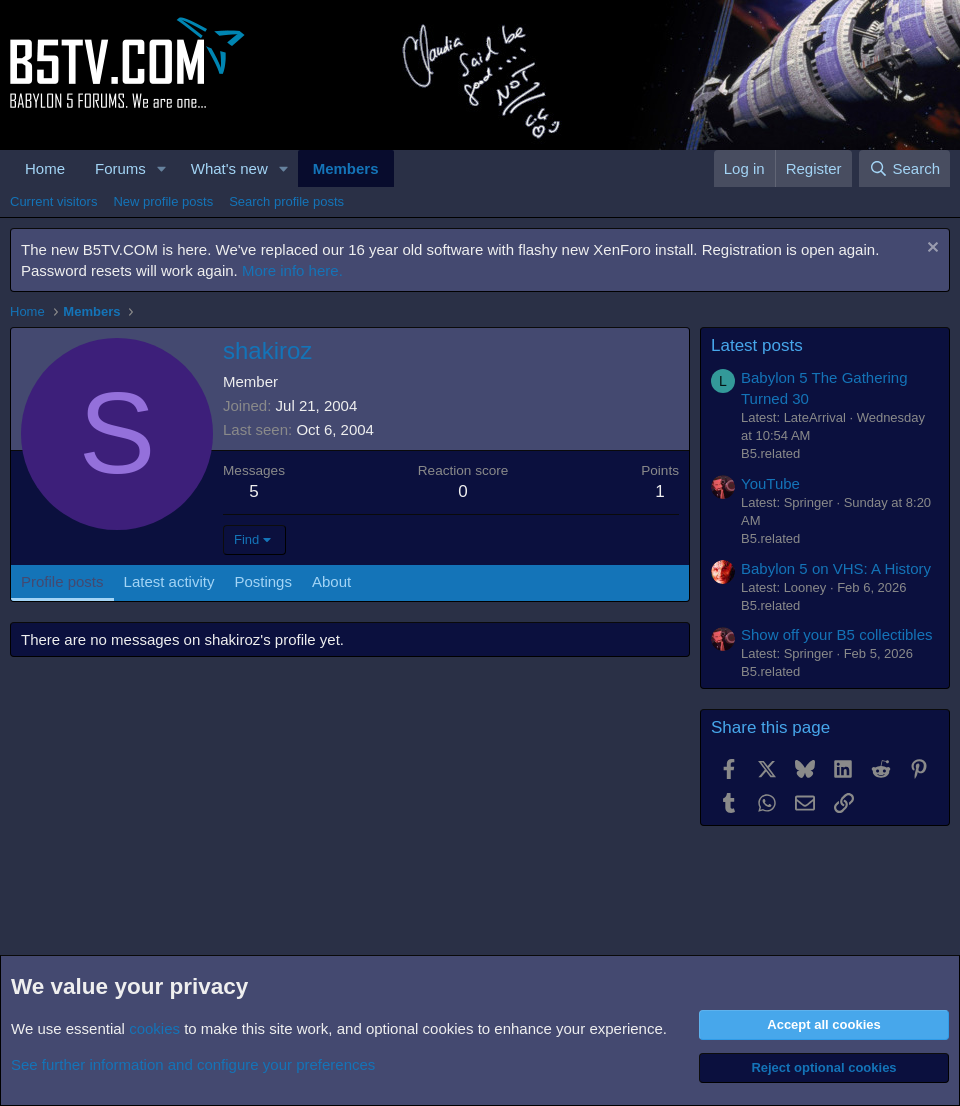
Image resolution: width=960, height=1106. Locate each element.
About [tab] (331, 581)
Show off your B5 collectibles (837, 634)
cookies (154, 1028)
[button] (162, 168)
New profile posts (163, 201)
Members (346, 168)
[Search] (904, 168)
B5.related (770, 453)
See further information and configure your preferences (193, 1064)
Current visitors (53, 201)
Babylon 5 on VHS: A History (836, 568)
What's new (229, 168)
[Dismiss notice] (930, 249)
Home (45, 168)
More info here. (292, 270)
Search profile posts (286, 201)
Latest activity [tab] (169, 581)
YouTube (770, 483)
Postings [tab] (263, 581)
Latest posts (757, 345)
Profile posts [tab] (62, 581)
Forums (120, 168)
